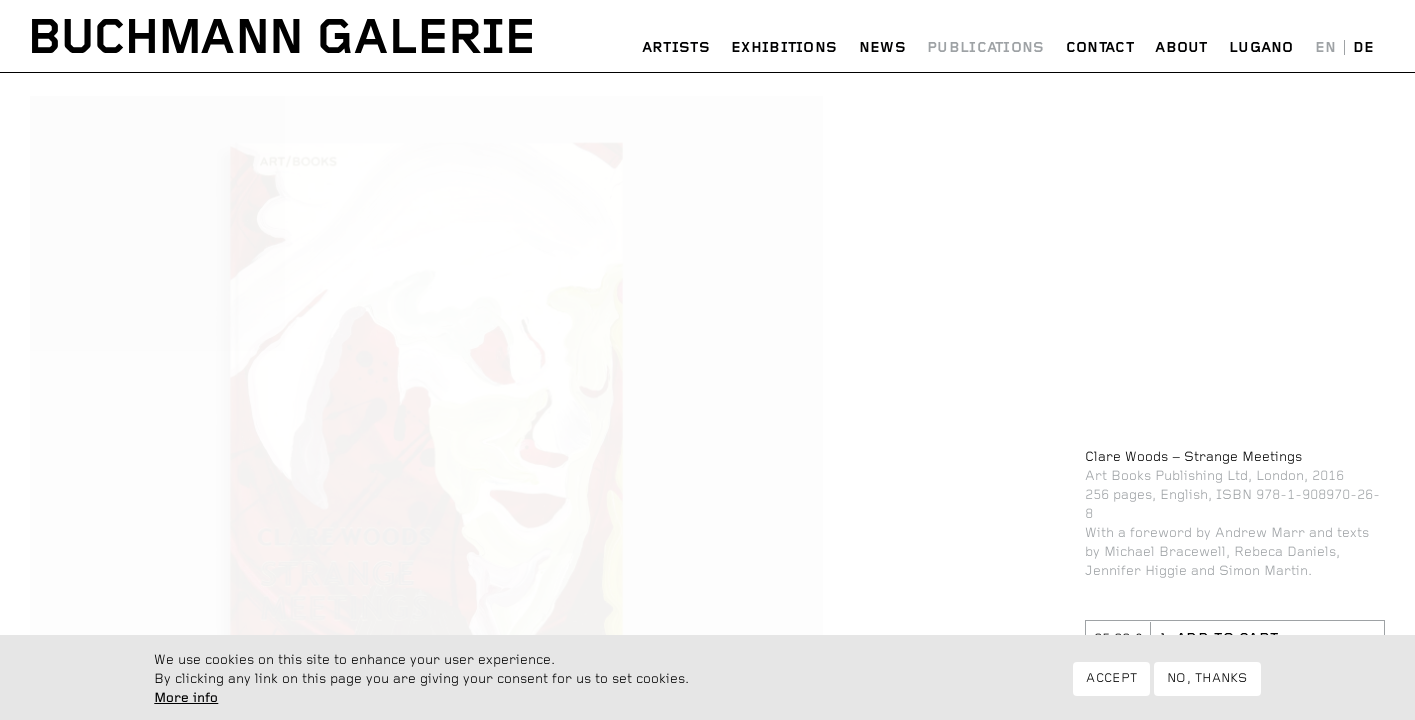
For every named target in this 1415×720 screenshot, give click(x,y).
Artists (676, 48)
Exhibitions (784, 48)
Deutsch (1363, 48)
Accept (1111, 683)
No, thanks (1207, 683)
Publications (986, 48)
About (1181, 48)
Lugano (1261, 48)
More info (186, 702)
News (882, 48)
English (1325, 48)
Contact (1100, 48)
